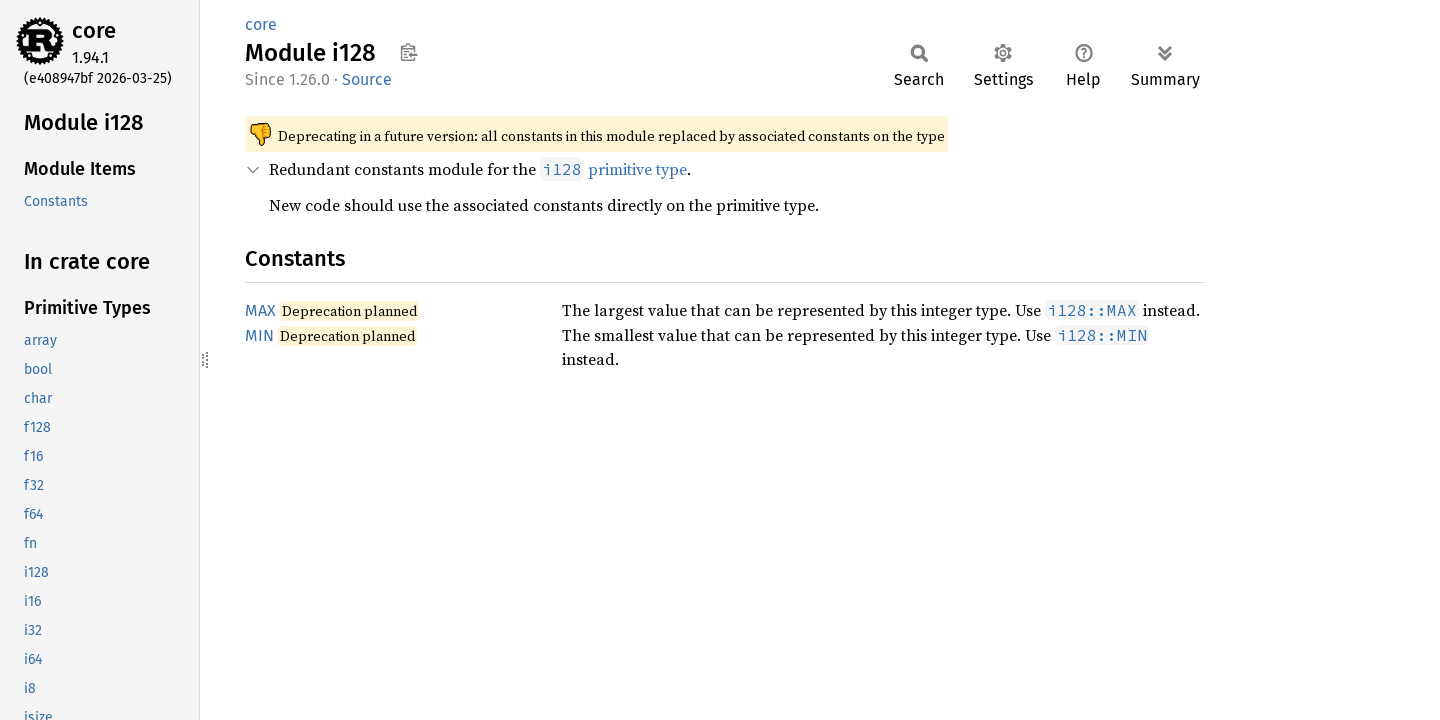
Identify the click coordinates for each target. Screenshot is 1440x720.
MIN (259, 335)
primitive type (613, 169)
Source (367, 79)
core (94, 30)
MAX (260, 310)
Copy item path (408, 52)
